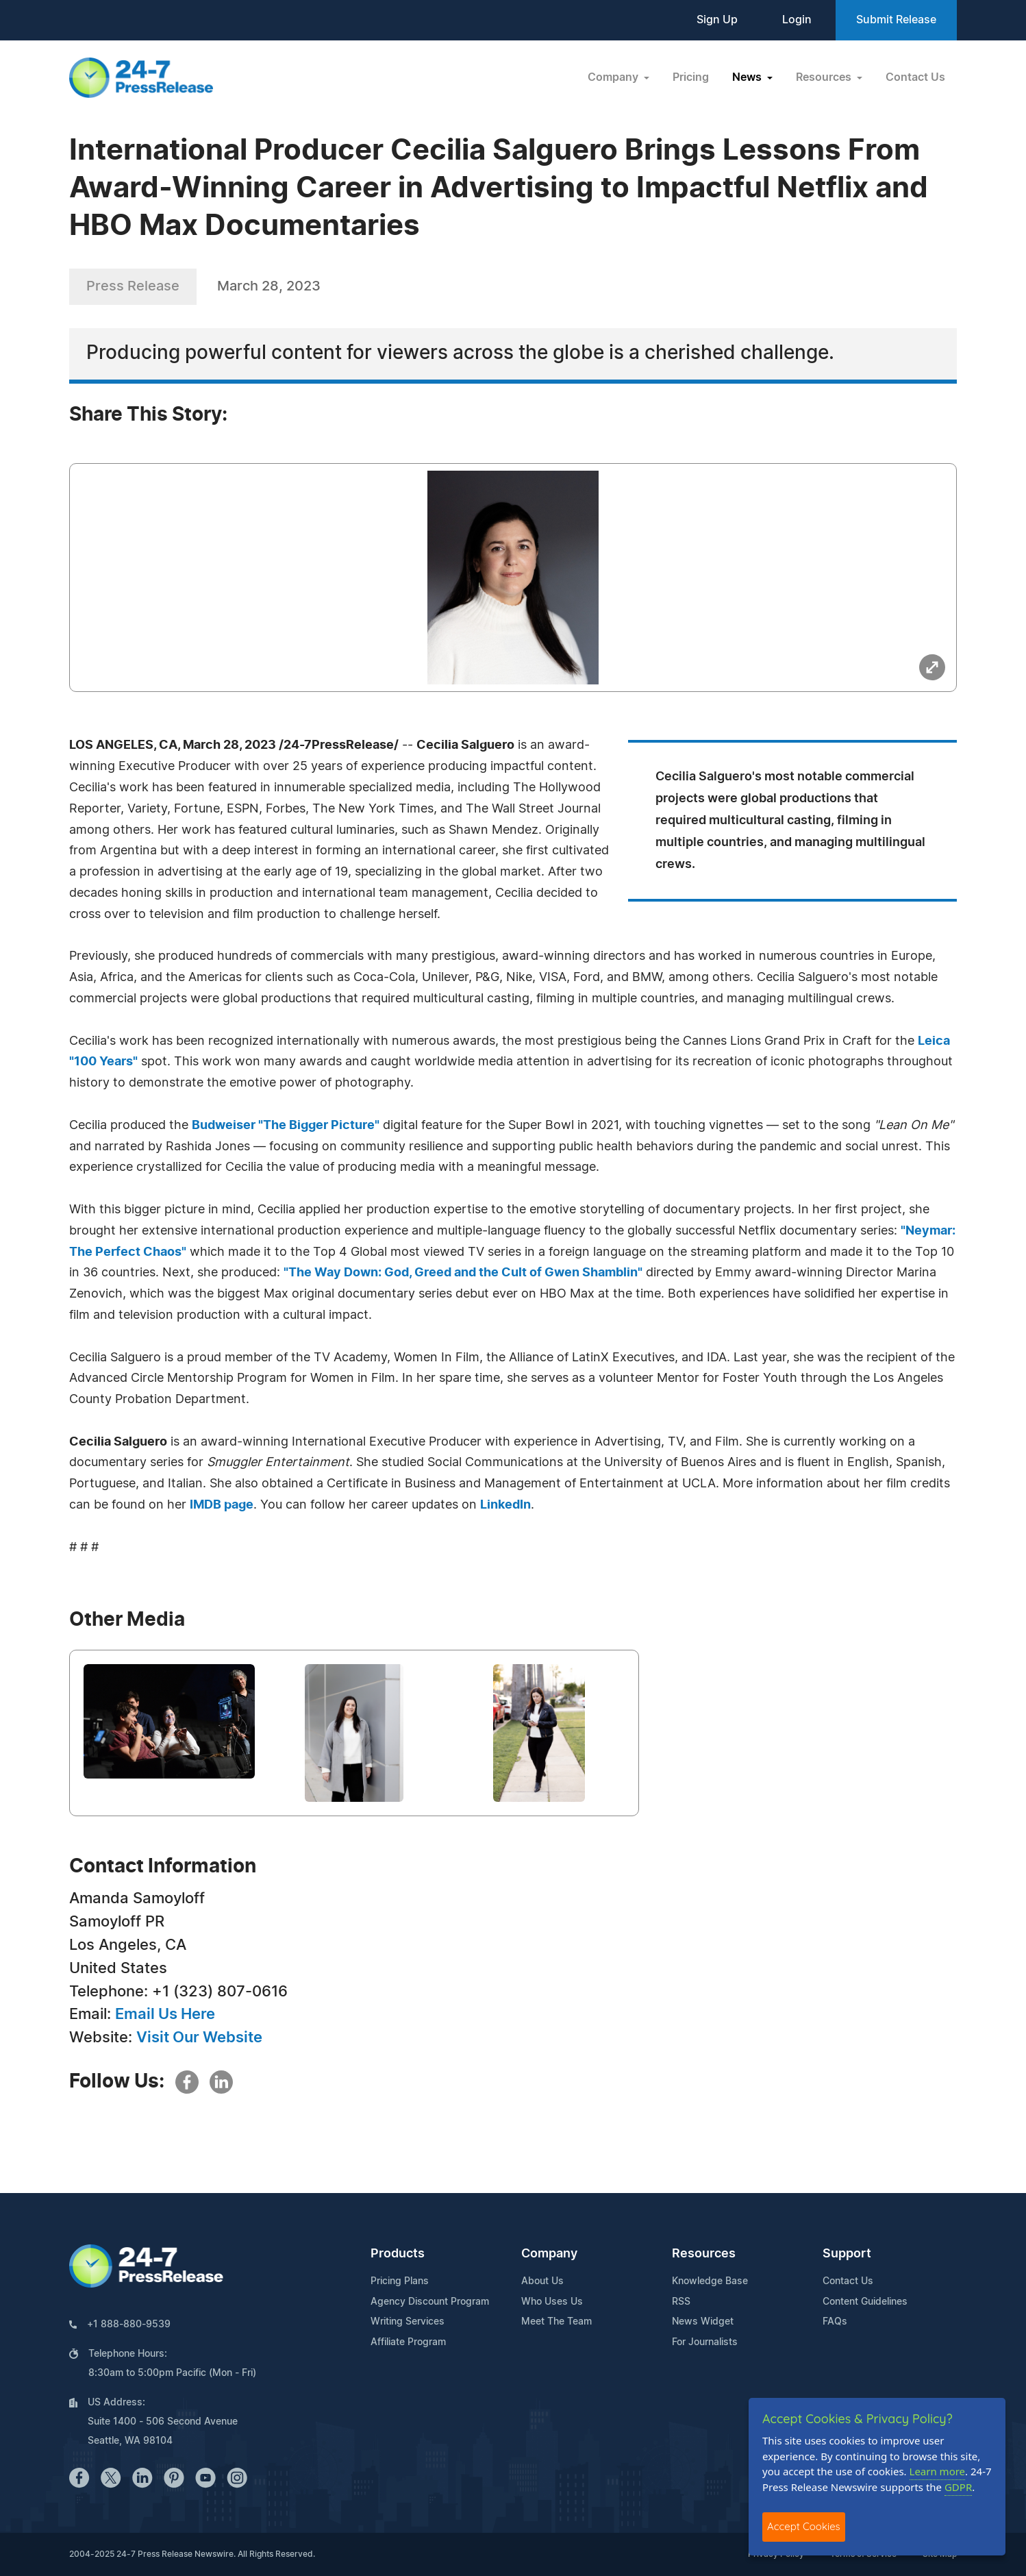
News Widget (703, 2322)
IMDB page (221, 1505)
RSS (681, 2302)
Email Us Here (165, 2014)
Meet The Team (556, 2322)
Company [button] (614, 77)
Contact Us (915, 77)
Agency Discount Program (430, 2302)
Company (549, 2254)
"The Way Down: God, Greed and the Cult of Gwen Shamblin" (463, 1273)
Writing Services (408, 2322)
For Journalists (705, 2342)
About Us (542, 2281)
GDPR (958, 2487)
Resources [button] (825, 77)
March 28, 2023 (269, 286)
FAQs (835, 2322)
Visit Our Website (199, 2037)
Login (797, 19)
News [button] (748, 77)
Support (847, 2254)
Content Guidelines (865, 2302)
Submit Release (896, 19)
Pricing (691, 77)
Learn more (938, 2471)
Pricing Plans (400, 2281)
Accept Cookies (803, 2526)
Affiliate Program (408, 2342)
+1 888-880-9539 (129, 2324)
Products (398, 2254)
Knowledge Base (710, 2281)
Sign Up (717, 19)
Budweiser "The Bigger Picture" (285, 1125)
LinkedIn (505, 1505)
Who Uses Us (552, 2302)
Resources (704, 2254)
